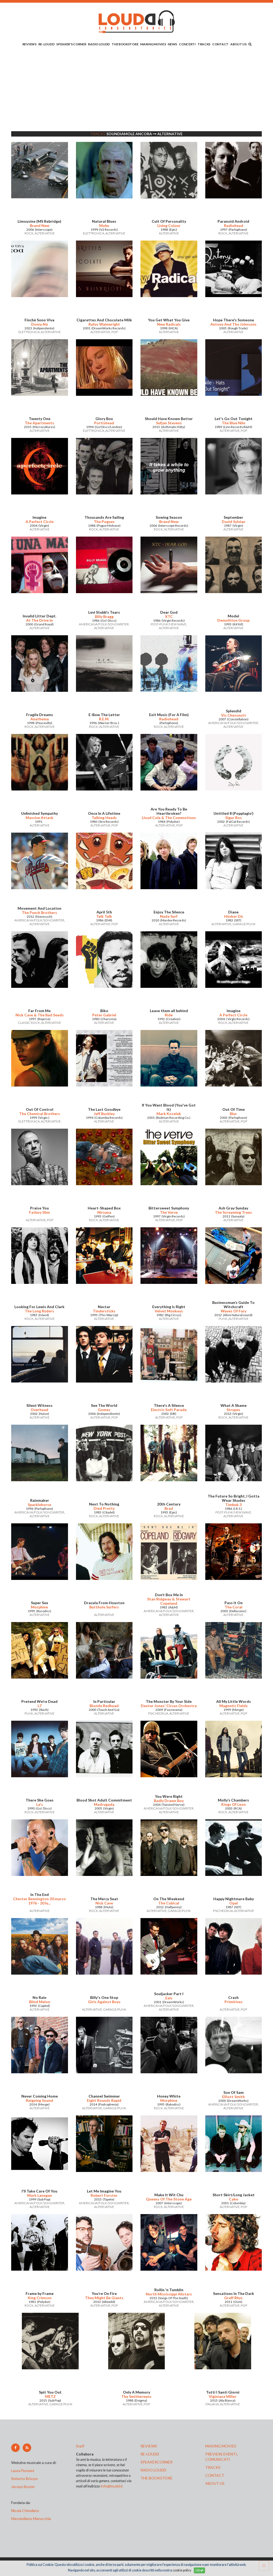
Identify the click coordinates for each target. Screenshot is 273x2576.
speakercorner (156, 2462)
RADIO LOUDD (99, 44)
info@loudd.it (112, 2486)
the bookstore (156, 2478)
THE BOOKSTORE (125, 44)
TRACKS (204, 44)
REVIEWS (29, 44)
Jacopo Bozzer (23, 2486)
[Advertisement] (136, 90)
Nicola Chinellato (25, 2510)
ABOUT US (238, 44)
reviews (148, 2446)
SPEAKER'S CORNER (71, 44)
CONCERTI (187, 44)
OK (199, 2570)
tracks (212, 2467)
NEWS (172, 44)
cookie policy (181, 2570)
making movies (220, 2446)
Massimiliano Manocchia (31, 2518)
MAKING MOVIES (153, 44)
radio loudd (153, 2470)
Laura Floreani (23, 2470)
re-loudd (149, 2454)
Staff (80, 2446)
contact (214, 2475)
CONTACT (220, 44)
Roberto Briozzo (24, 2478)
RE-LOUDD (46, 44)
